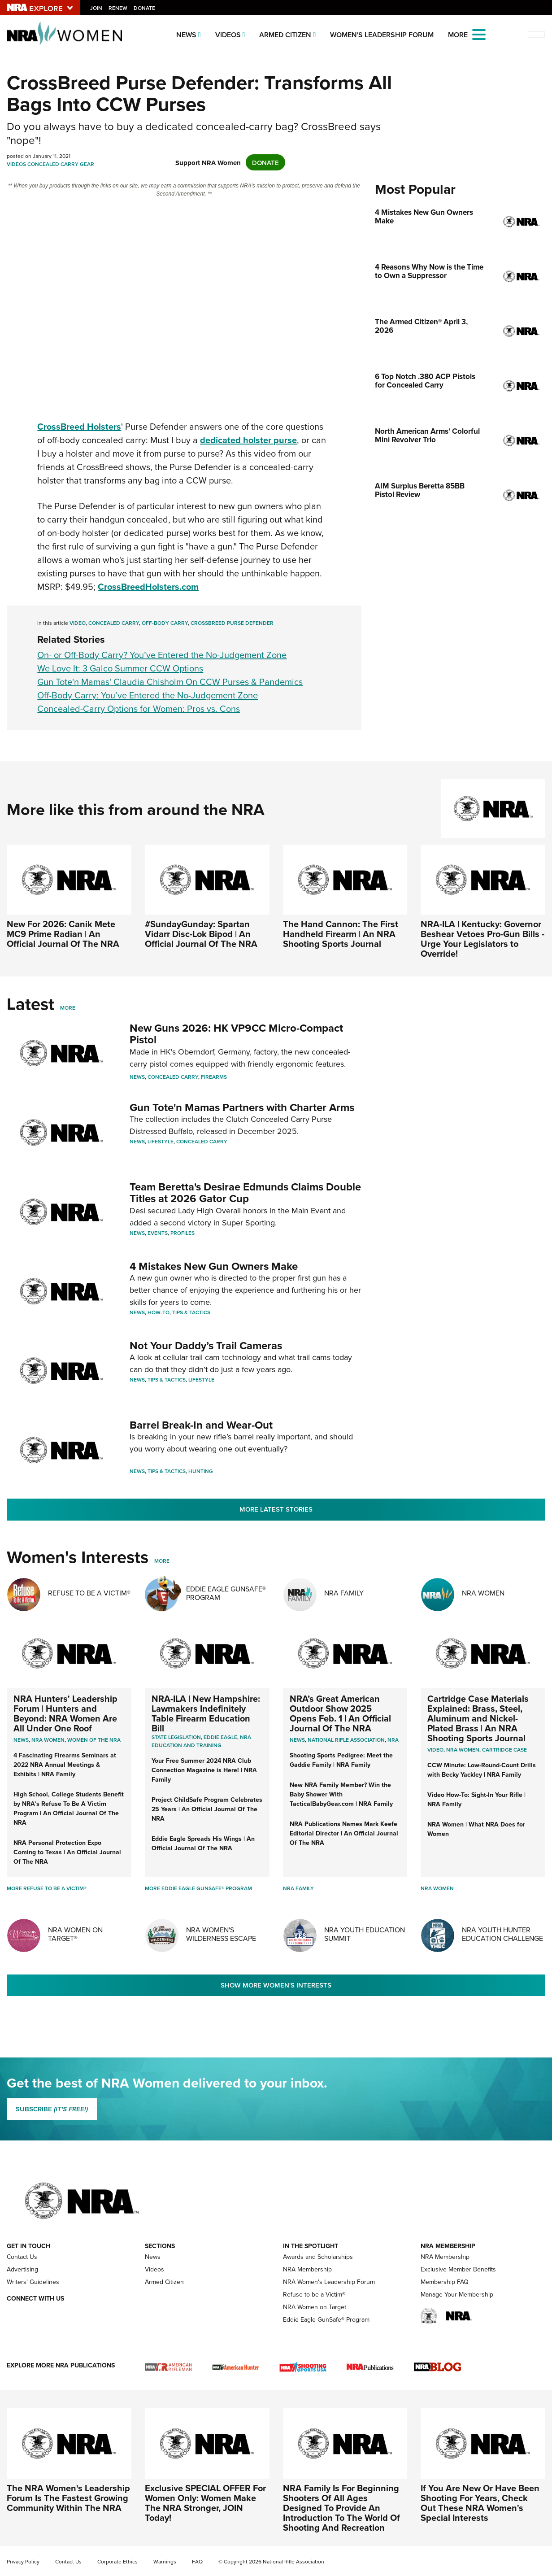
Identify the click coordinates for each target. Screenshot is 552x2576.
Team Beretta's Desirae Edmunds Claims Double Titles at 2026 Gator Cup (245, 1192)
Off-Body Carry (165, 623)
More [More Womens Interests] (162, 1561)
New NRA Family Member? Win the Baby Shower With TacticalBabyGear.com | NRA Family (341, 1794)
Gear (87, 164)
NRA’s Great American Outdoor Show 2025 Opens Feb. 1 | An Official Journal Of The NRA (340, 1713)
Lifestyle (161, 1141)
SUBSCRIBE (52, 2109)
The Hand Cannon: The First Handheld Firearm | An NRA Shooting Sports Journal (340, 933)
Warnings (164, 2562)
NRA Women (483, 1593)
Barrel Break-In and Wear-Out (201, 1425)
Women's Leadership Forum (382, 35)
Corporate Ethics (117, 2562)
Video (78, 623)
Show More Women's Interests (276, 1985)
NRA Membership (307, 2269)
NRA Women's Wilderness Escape (221, 1934)
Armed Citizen (285, 35)
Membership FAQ (445, 2282)
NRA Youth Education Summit (364, 1934)
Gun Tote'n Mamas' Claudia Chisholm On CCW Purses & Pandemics (170, 682)
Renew (118, 8)
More (67, 1007)
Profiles (182, 1233)
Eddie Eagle (220, 1737)
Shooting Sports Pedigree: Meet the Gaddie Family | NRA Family (341, 1760)
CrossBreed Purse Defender (232, 623)
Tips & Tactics (191, 1312)
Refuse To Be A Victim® (89, 1593)
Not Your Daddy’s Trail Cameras (206, 1345)
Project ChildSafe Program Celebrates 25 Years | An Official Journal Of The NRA (207, 1809)
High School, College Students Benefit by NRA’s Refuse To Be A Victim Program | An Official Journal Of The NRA (68, 1808)
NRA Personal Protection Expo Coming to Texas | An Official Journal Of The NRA (67, 1852)
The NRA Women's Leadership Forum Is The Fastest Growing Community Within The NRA (68, 2497)
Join (97, 8)
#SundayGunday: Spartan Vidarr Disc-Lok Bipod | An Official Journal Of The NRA (201, 933)
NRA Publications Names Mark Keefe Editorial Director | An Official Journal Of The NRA (344, 1833)
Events (158, 1233)
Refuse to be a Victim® (314, 2294)
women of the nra (94, 1739)
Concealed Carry (52, 164)
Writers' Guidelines (33, 2282)
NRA (393, 1739)
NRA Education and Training (201, 1741)
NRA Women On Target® (75, 1934)
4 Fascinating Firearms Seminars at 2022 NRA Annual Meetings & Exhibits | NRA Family (64, 1764)
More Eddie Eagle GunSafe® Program (198, 1888)
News (186, 35)
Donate (145, 8)
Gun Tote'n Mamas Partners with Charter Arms (242, 1107)
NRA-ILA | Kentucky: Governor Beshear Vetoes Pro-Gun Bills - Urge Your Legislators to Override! (482, 938)
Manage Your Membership (457, 2294)
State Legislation (176, 1737)
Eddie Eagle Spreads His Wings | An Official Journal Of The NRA (203, 1843)
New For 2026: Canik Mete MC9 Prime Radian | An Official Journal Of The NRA (63, 933)
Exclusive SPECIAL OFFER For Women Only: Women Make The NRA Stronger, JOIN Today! (205, 2502)
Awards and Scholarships (318, 2257)
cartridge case (504, 1749)
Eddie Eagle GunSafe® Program (226, 1593)
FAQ (197, 2562)
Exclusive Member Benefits (458, 2269)
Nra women (48, 1739)
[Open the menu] (478, 34)
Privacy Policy (23, 2562)
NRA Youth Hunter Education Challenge (502, 1934)
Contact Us (22, 2257)
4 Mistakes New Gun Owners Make (214, 1266)
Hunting (200, 1471)
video (435, 1749)
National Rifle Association (346, 1739)
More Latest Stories (276, 1509)
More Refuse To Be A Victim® (47, 1888)
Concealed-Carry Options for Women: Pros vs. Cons (138, 708)
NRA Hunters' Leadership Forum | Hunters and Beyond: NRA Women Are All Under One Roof (65, 1713)
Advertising (22, 2269)
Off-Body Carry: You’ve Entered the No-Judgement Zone (147, 695)
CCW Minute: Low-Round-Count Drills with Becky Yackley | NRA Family (481, 1770)
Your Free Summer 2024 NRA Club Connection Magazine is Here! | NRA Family (204, 1770)
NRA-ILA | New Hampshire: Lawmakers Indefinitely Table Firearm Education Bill (206, 1713)
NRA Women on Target (314, 2307)
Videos (228, 35)
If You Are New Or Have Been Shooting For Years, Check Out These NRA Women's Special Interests (480, 2502)
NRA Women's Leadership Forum (329, 2282)
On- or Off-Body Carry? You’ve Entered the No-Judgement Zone (162, 655)
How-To (159, 1312)
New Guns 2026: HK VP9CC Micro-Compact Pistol (236, 1033)
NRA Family (344, 1593)
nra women (462, 1749)
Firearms (214, 1077)
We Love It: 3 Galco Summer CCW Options (120, 668)
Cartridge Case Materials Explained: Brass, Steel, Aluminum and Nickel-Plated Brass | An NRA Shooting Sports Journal (478, 1718)
